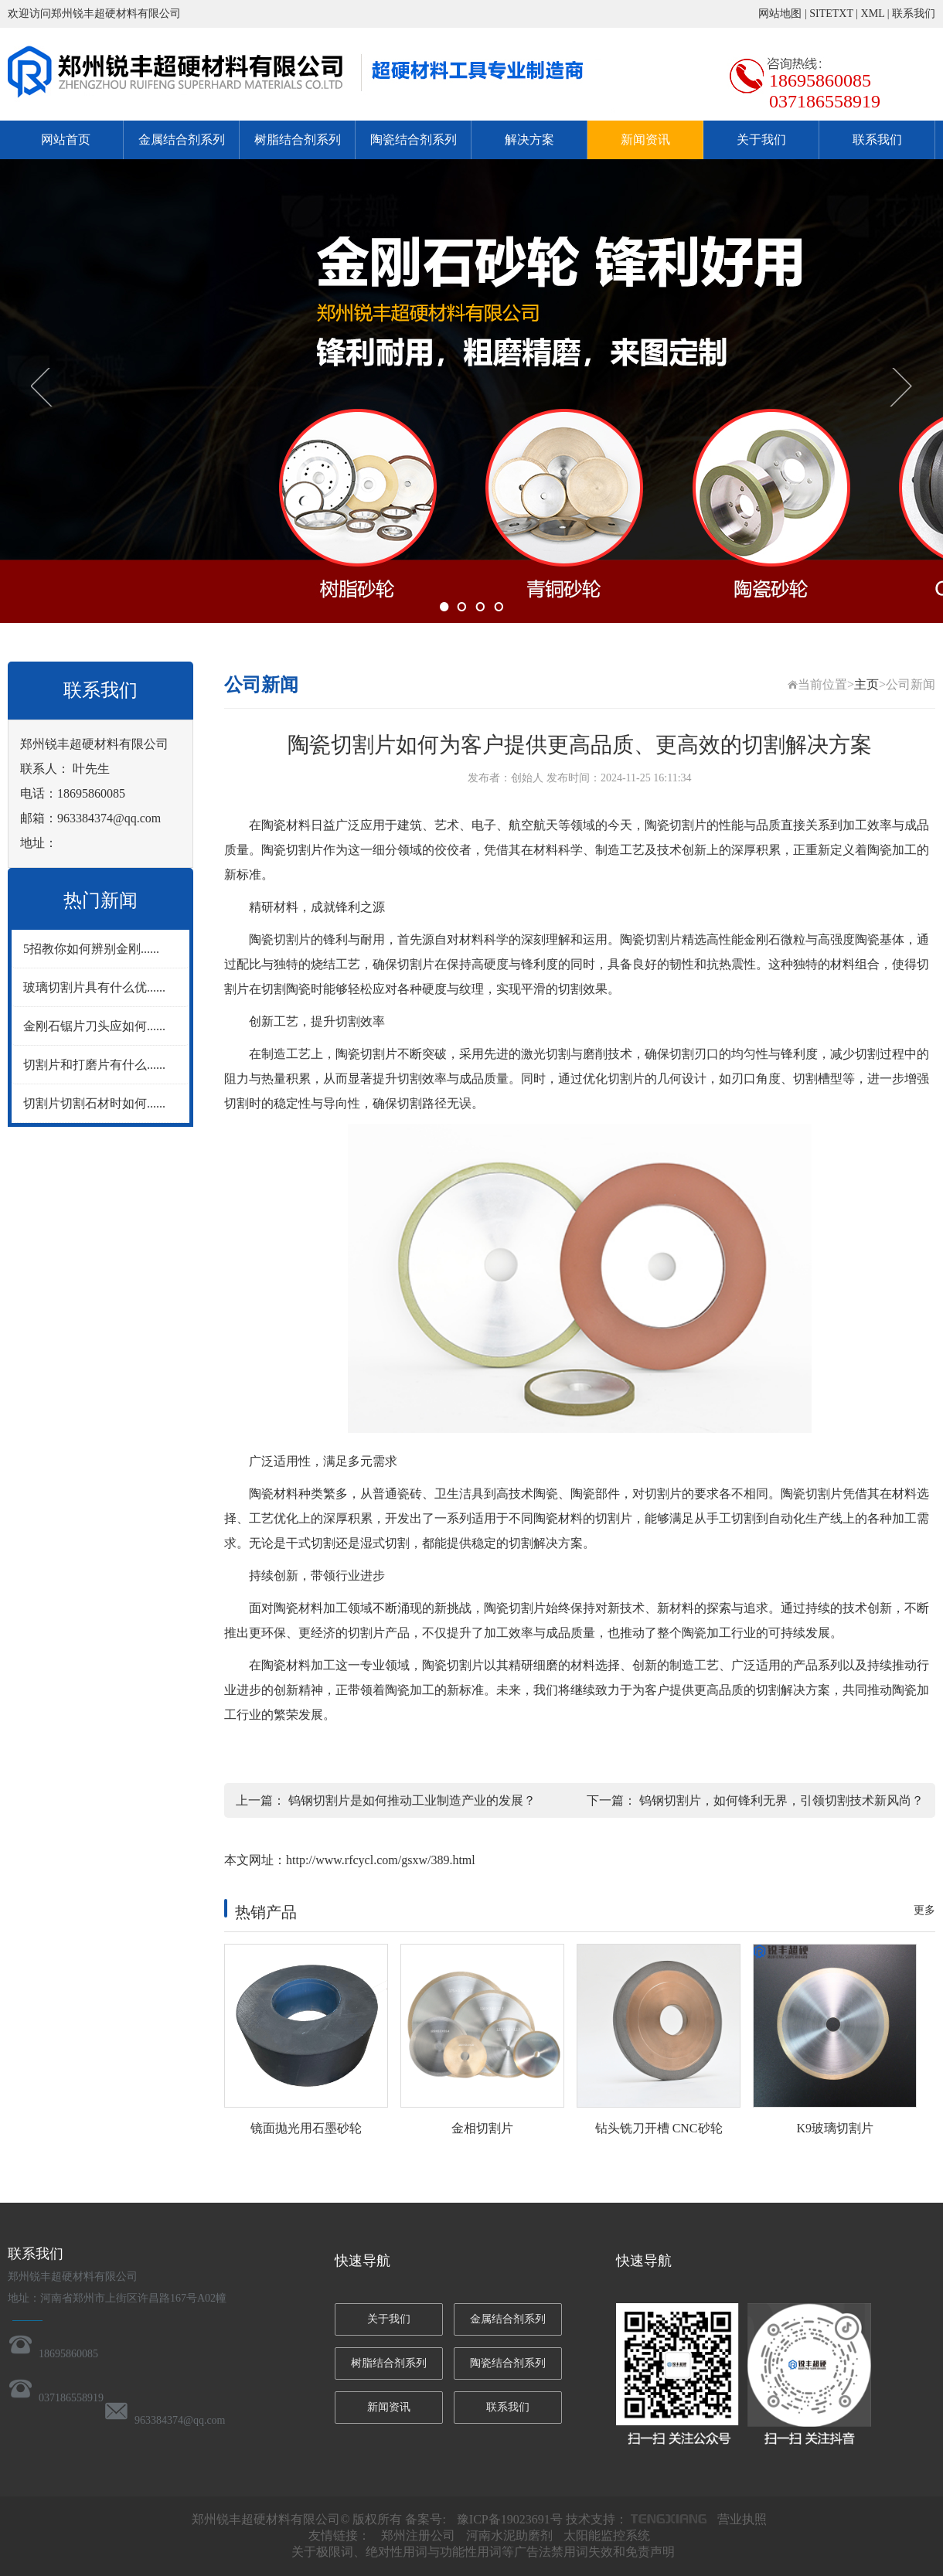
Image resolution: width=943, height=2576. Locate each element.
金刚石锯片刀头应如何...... (94, 1026)
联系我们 (913, 13)
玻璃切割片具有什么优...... (94, 987)
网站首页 (65, 139)
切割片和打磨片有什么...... (94, 1064)
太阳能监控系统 (606, 2535)
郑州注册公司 (418, 2535)
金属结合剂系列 (181, 139)
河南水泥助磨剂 (509, 2535)
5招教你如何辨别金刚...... (91, 948)
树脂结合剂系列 (297, 139)
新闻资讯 (645, 139)
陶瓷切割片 (675, 825)
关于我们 (761, 139)
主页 (866, 684)
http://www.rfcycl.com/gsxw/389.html (380, 1859)
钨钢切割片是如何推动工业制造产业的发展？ (412, 1800)
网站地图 (780, 13)
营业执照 (742, 2519)
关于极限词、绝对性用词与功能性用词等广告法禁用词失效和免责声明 (483, 2551)
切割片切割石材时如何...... (94, 1103)
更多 (924, 1910)
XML (873, 13)
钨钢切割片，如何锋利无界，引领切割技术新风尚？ (781, 1800)
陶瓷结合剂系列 (413, 139)
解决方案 (529, 139)
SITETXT (831, 13)
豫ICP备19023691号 (510, 2519)
